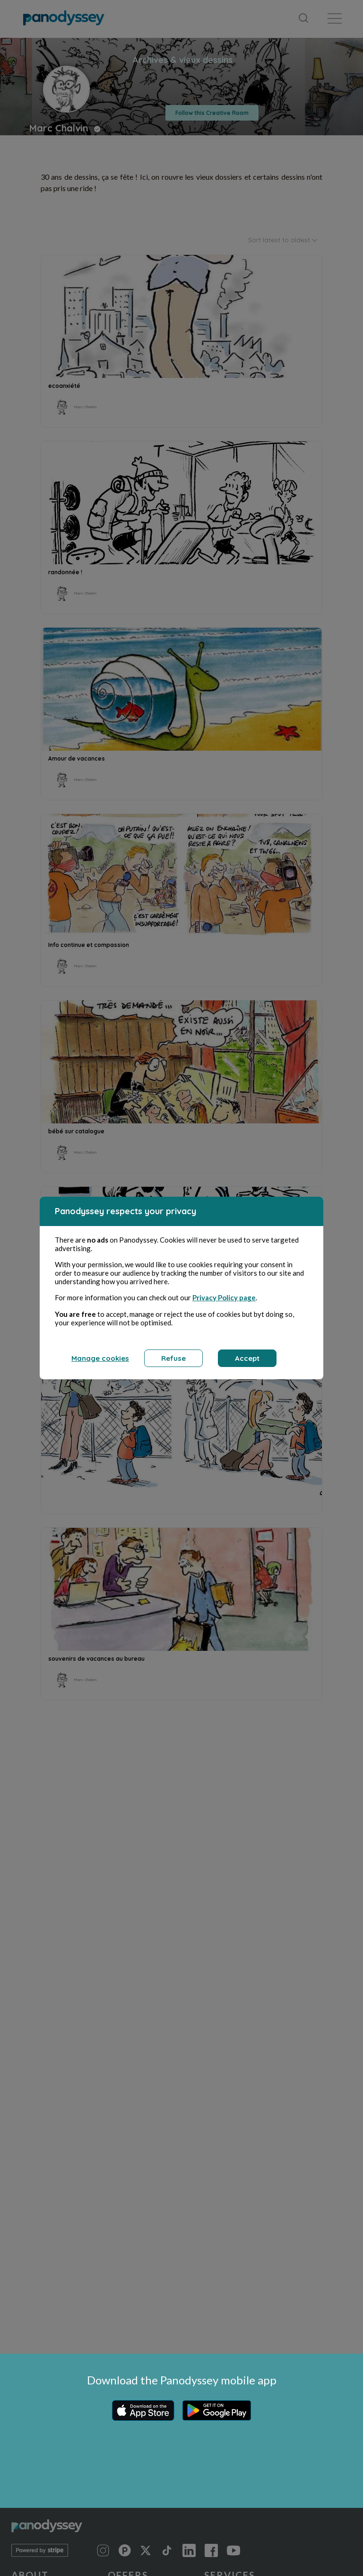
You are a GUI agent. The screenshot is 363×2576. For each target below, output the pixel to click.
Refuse (173, 1359)
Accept (247, 1359)
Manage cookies (100, 1359)
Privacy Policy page (224, 1299)
